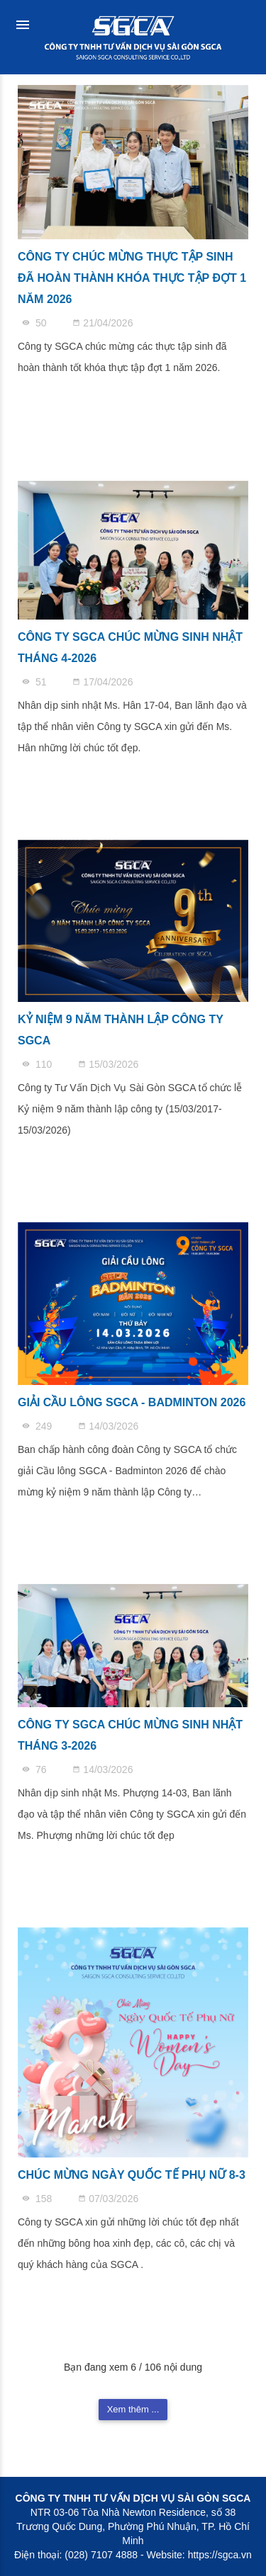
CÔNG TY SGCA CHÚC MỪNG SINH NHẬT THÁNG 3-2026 (130, 1735)
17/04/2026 (102, 682)
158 (38, 2198)
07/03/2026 (108, 2198)
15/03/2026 (108, 1064)
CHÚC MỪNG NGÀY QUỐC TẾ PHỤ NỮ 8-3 (131, 2175)
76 (35, 1769)
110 (38, 1064)
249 (38, 1426)
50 (35, 323)
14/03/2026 (108, 1426)
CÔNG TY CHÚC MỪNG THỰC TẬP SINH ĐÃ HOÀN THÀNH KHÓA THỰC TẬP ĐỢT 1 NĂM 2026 (132, 278)
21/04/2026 (102, 323)
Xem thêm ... (133, 2409)
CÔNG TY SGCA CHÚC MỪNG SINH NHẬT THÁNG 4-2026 (130, 647)
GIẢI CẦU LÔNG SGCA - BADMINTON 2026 (131, 1402)
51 (35, 682)
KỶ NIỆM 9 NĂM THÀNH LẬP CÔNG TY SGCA (120, 1030)
